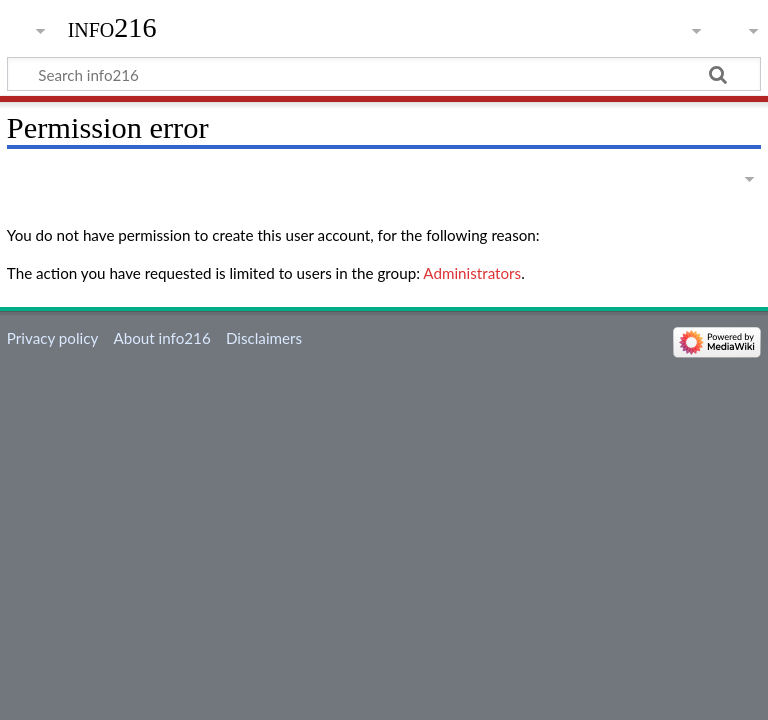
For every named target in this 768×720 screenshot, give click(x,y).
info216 (112, 27)
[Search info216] (384, 74)
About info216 (161, 338)
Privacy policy (52, 338)
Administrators (472, 273)
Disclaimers (264, 338)
